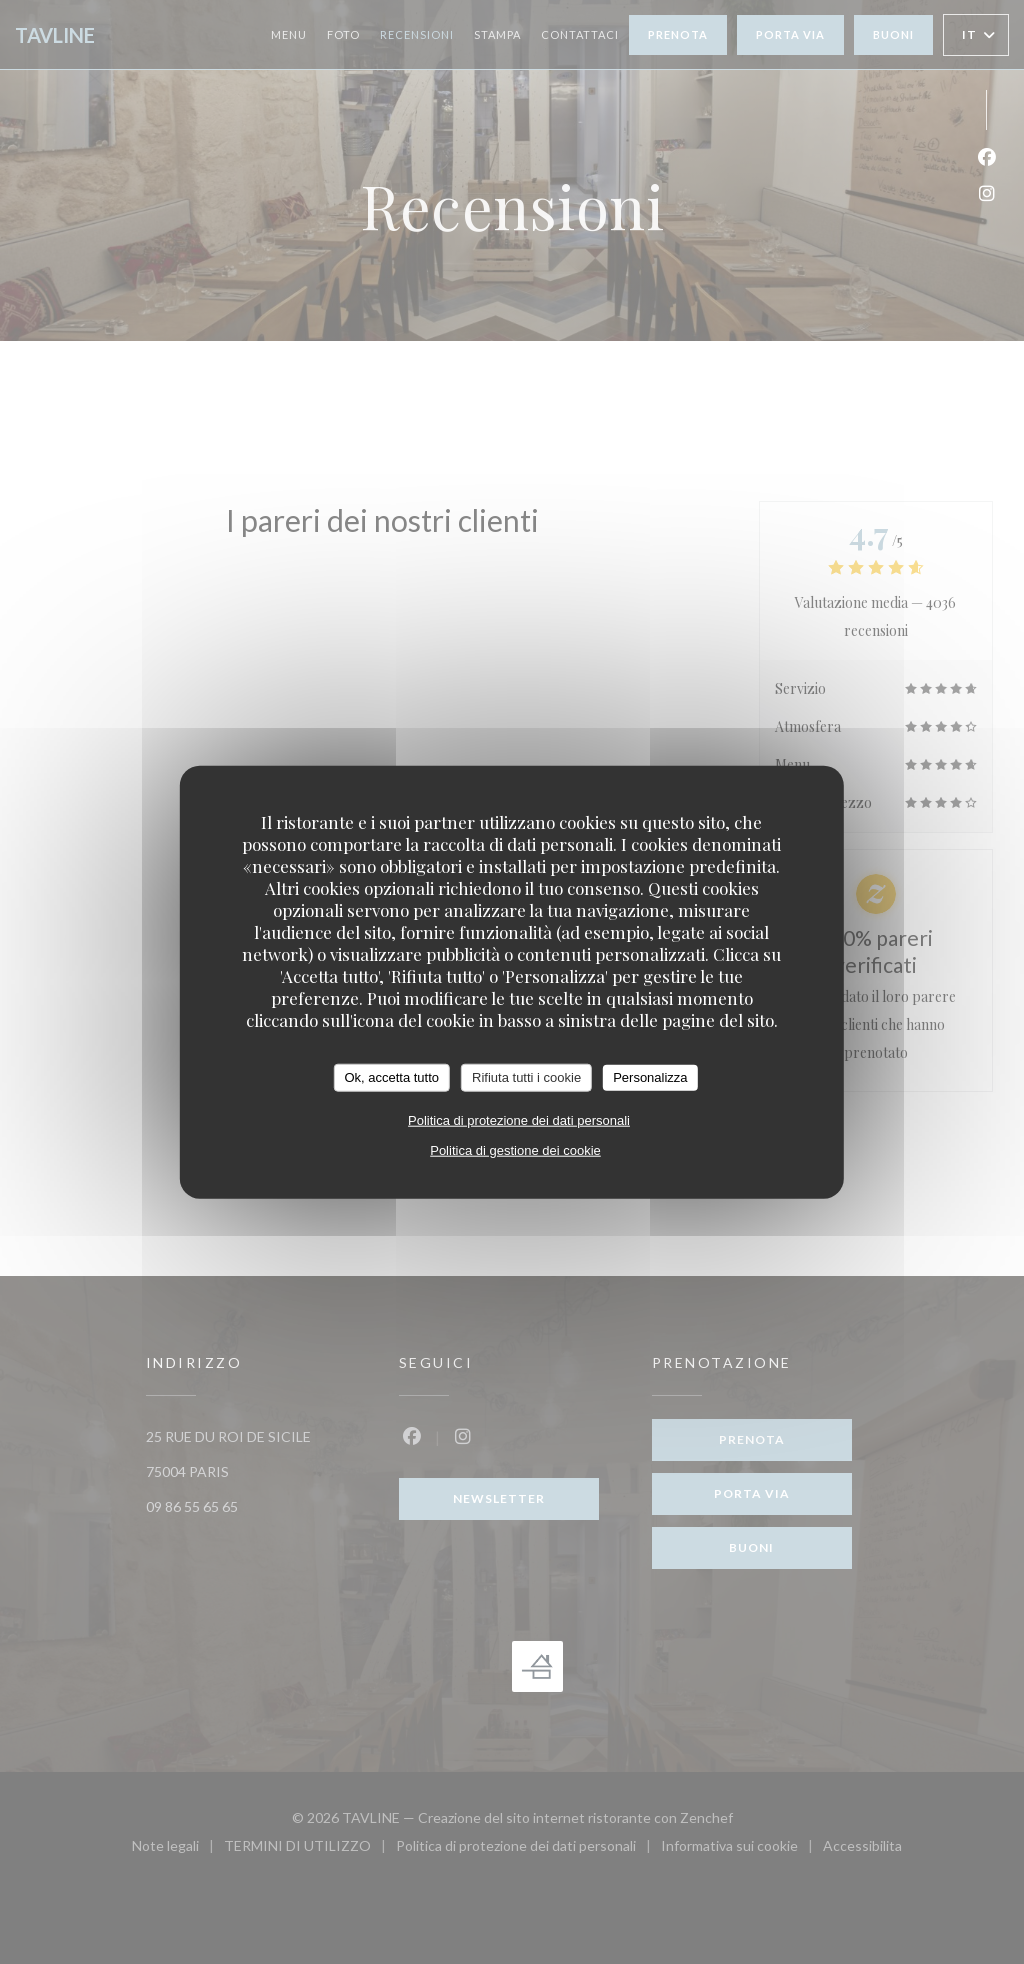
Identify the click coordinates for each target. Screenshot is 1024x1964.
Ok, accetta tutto (391, 1077)
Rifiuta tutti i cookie (526, 1077)
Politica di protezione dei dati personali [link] (519, 1119)
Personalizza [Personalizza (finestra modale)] (650, 1077)
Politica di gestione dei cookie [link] (515, 1149)
